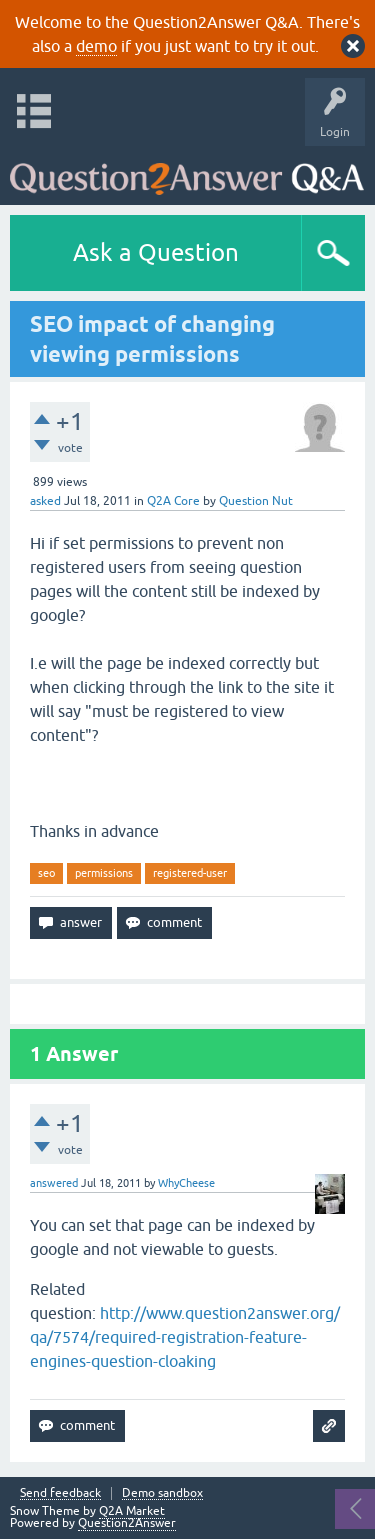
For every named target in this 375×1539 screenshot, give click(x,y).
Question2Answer (127, 1523)
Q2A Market (132, 1511)
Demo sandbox (162, 1493)
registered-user (190, 873)
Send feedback (60, 1493)
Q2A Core (173, 501)
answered (54, 1183)
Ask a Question (156, 252)
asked (45, 501)
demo (96, 46)
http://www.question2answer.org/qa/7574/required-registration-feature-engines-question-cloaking (185, 1337)
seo (46, 873)
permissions (104, 873)
